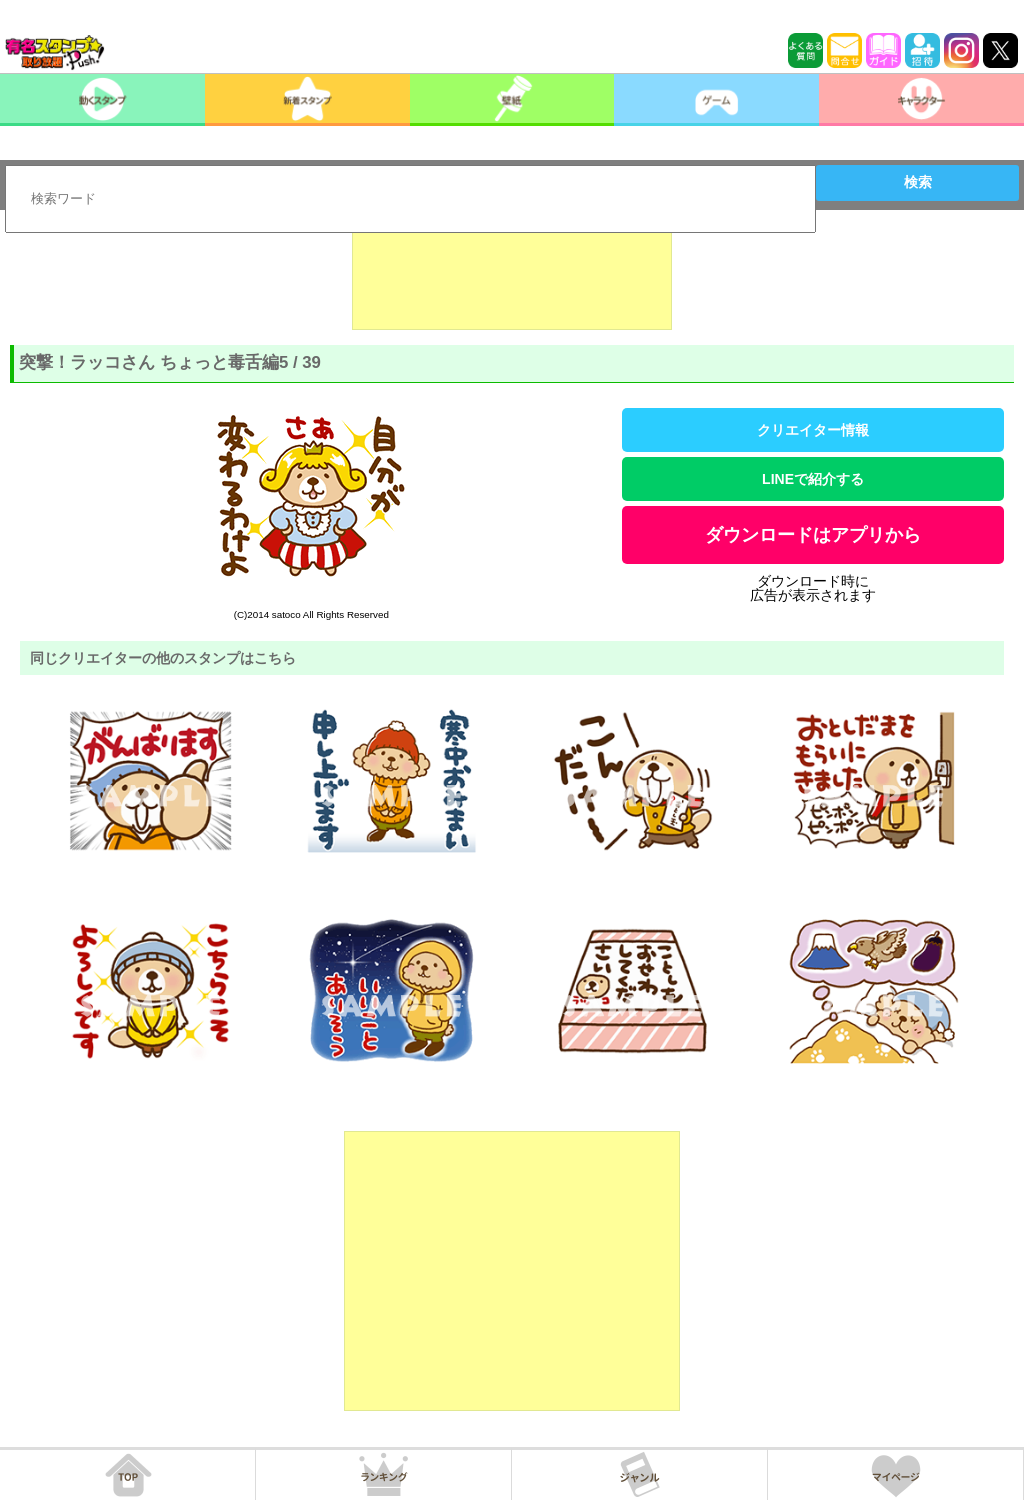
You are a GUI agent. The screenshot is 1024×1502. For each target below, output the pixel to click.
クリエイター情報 (813, 430)
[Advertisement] (512, 280)
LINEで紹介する (813, 479)
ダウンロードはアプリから (813, 535)
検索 (918, 182)
